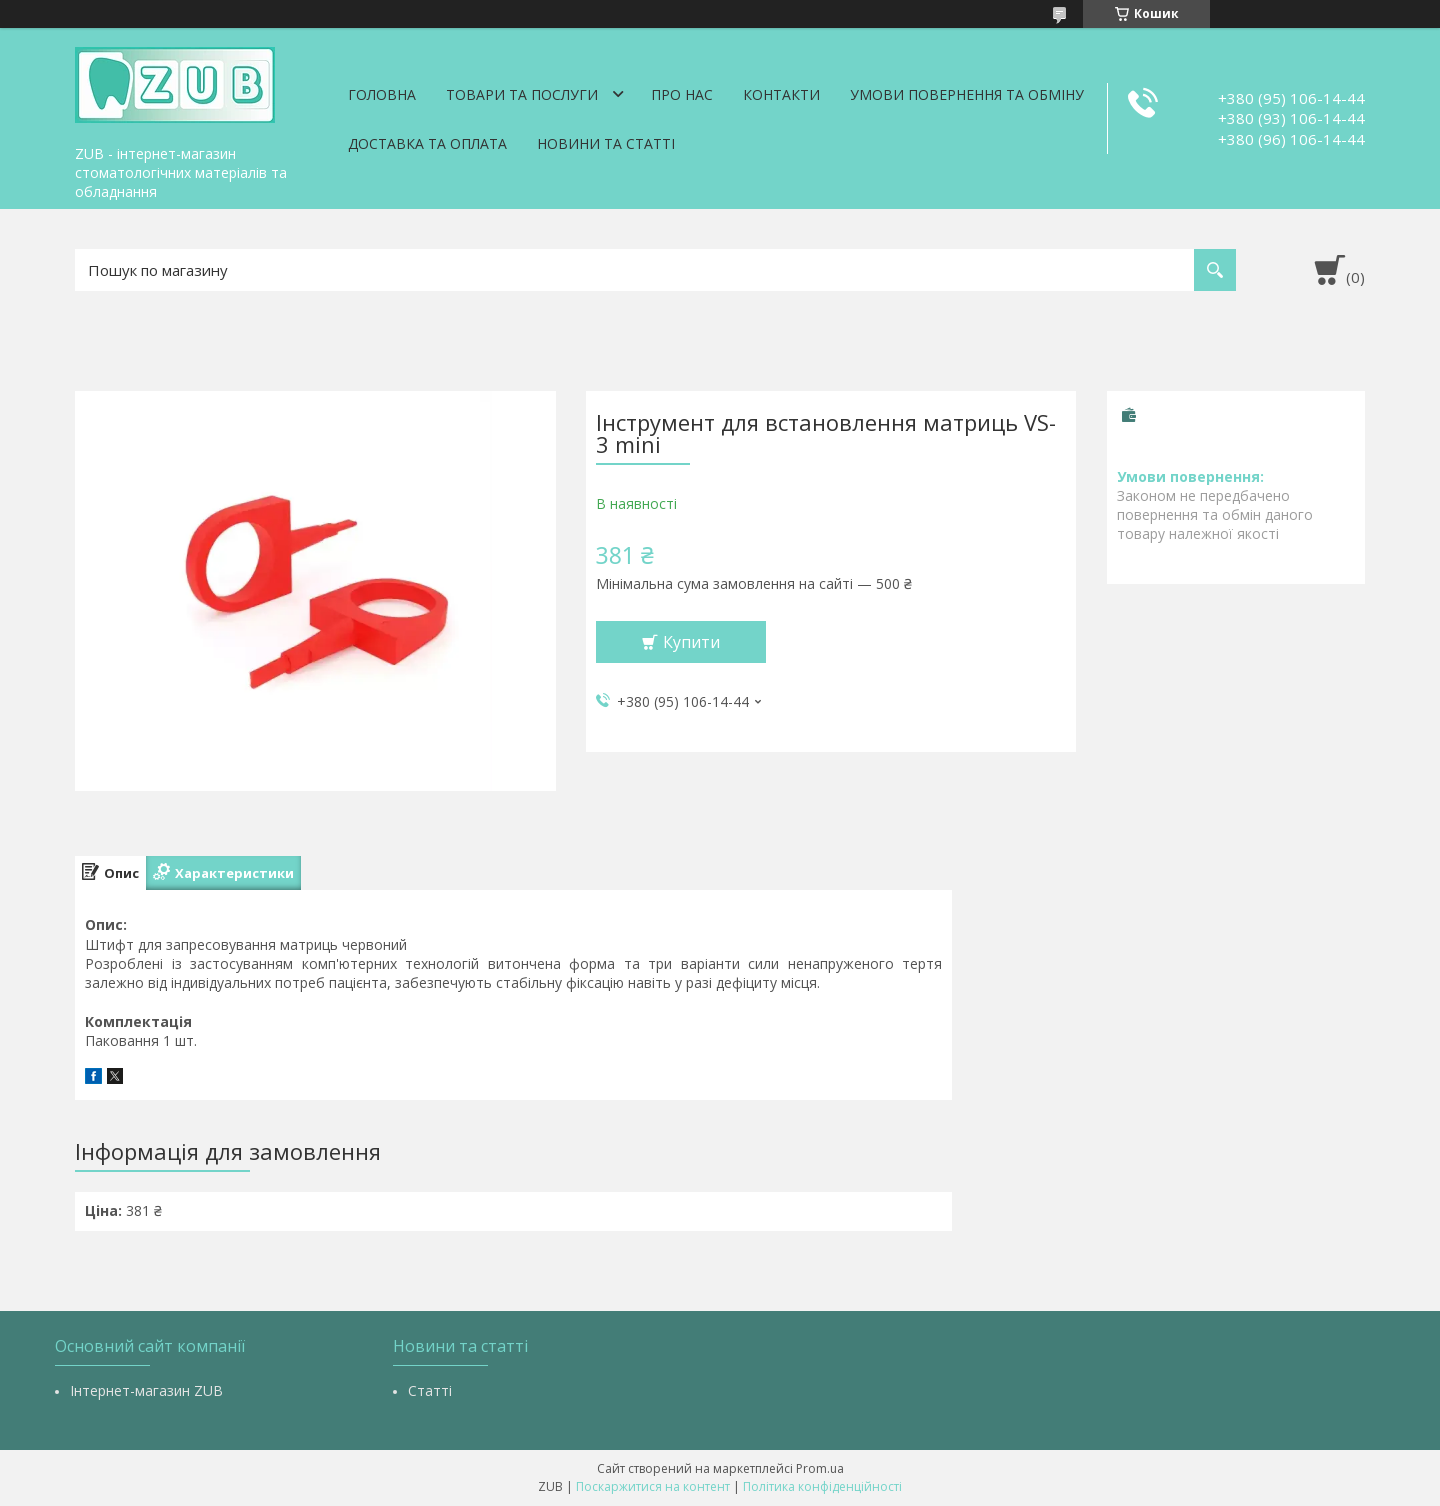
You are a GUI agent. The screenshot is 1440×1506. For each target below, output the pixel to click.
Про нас (682, 94)
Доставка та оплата (427, 143)
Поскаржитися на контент (653, 1486)
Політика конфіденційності (822, 1486)
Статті (430, 1390)
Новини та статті (606, 143)
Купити (691, 642)
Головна (382, 94)
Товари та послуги (522, 94)
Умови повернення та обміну (967, 94)
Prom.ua (820, 1468)
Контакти (781, 94)
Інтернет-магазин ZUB (146, 1390)
